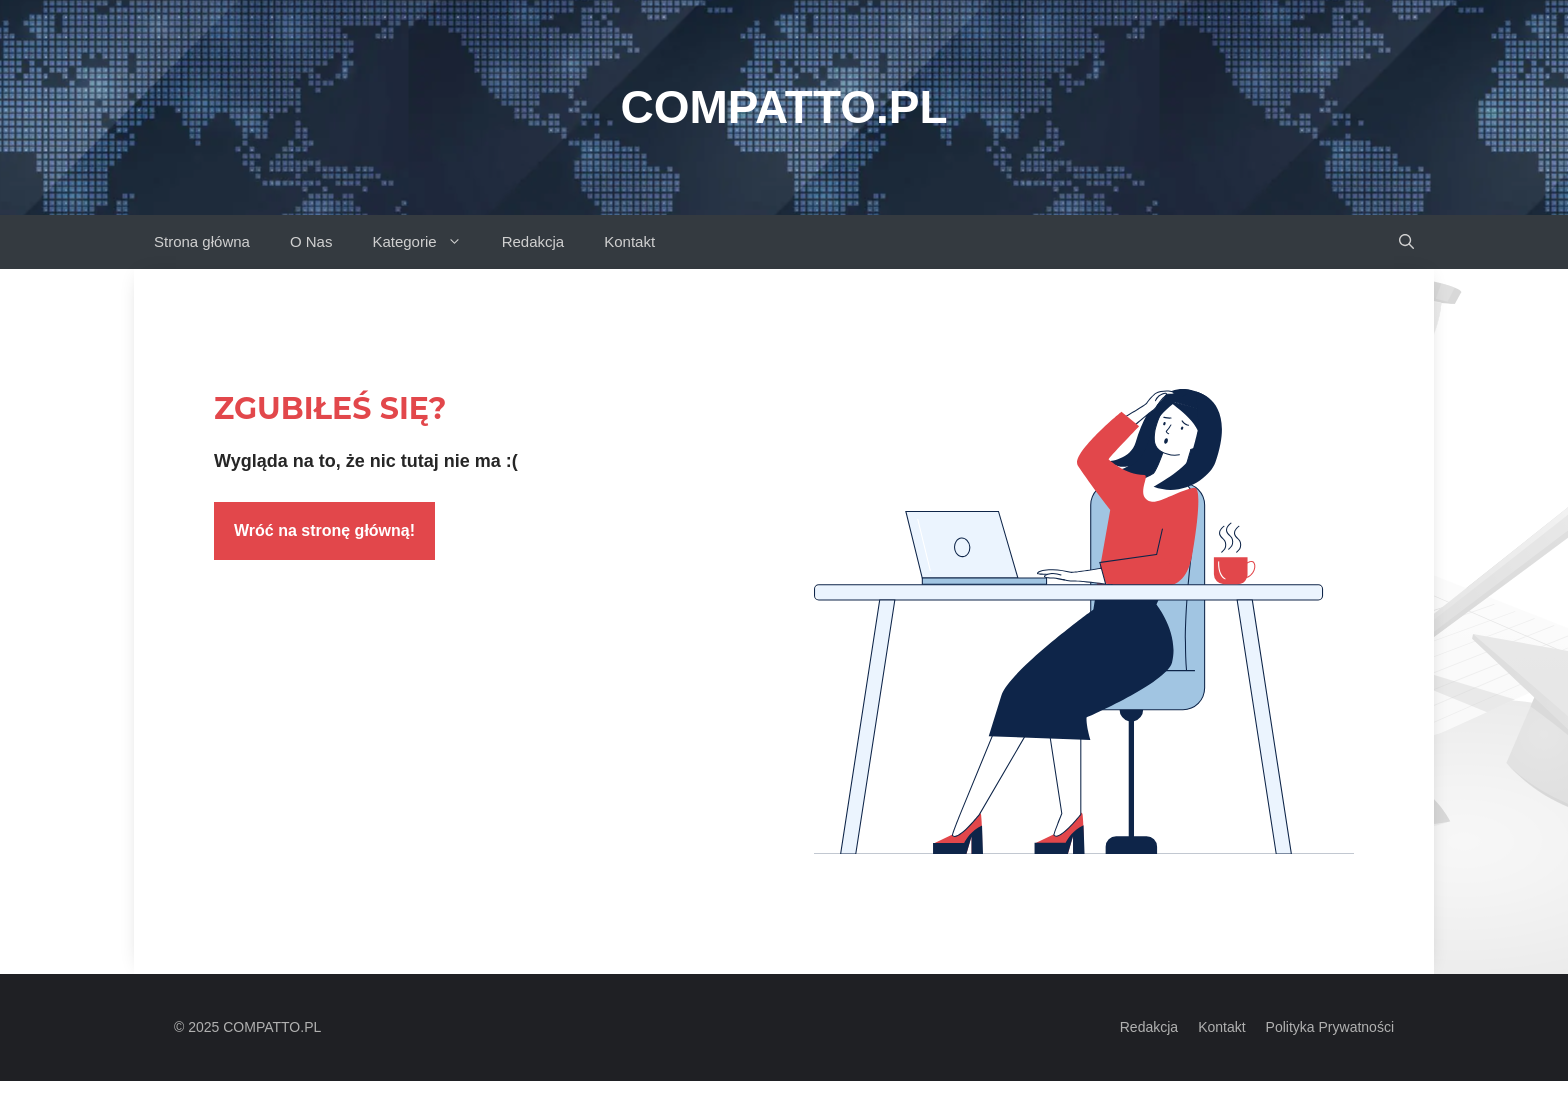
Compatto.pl (783, 107)
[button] (1406, 242)
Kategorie (426, 242)
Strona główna (202, 241)
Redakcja (533, 241)
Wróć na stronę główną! (324, 530)
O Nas (311, 241)
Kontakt (629, 241)
